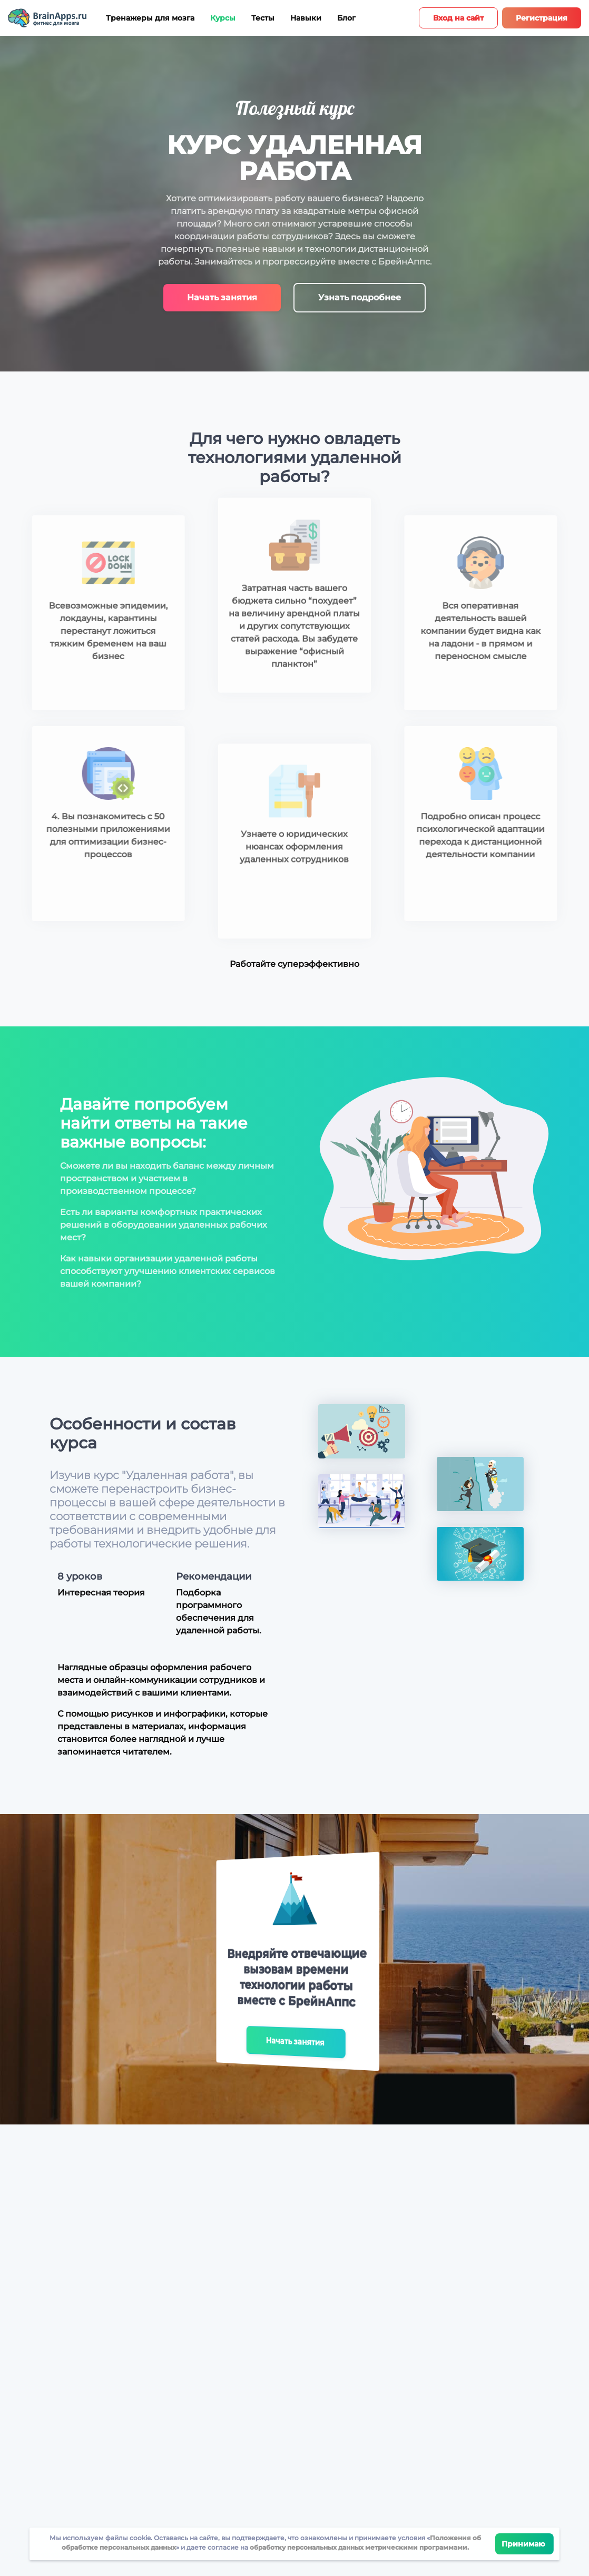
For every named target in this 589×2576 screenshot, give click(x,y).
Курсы (222, 18)
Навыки (305, 18)
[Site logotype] (47, 18)
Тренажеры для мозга (150, 18)
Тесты (262, 18)
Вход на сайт (458, 18)
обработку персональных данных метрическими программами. (358, 2547)
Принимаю (524, 2544)
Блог (346, 18)
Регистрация (541, 18)
